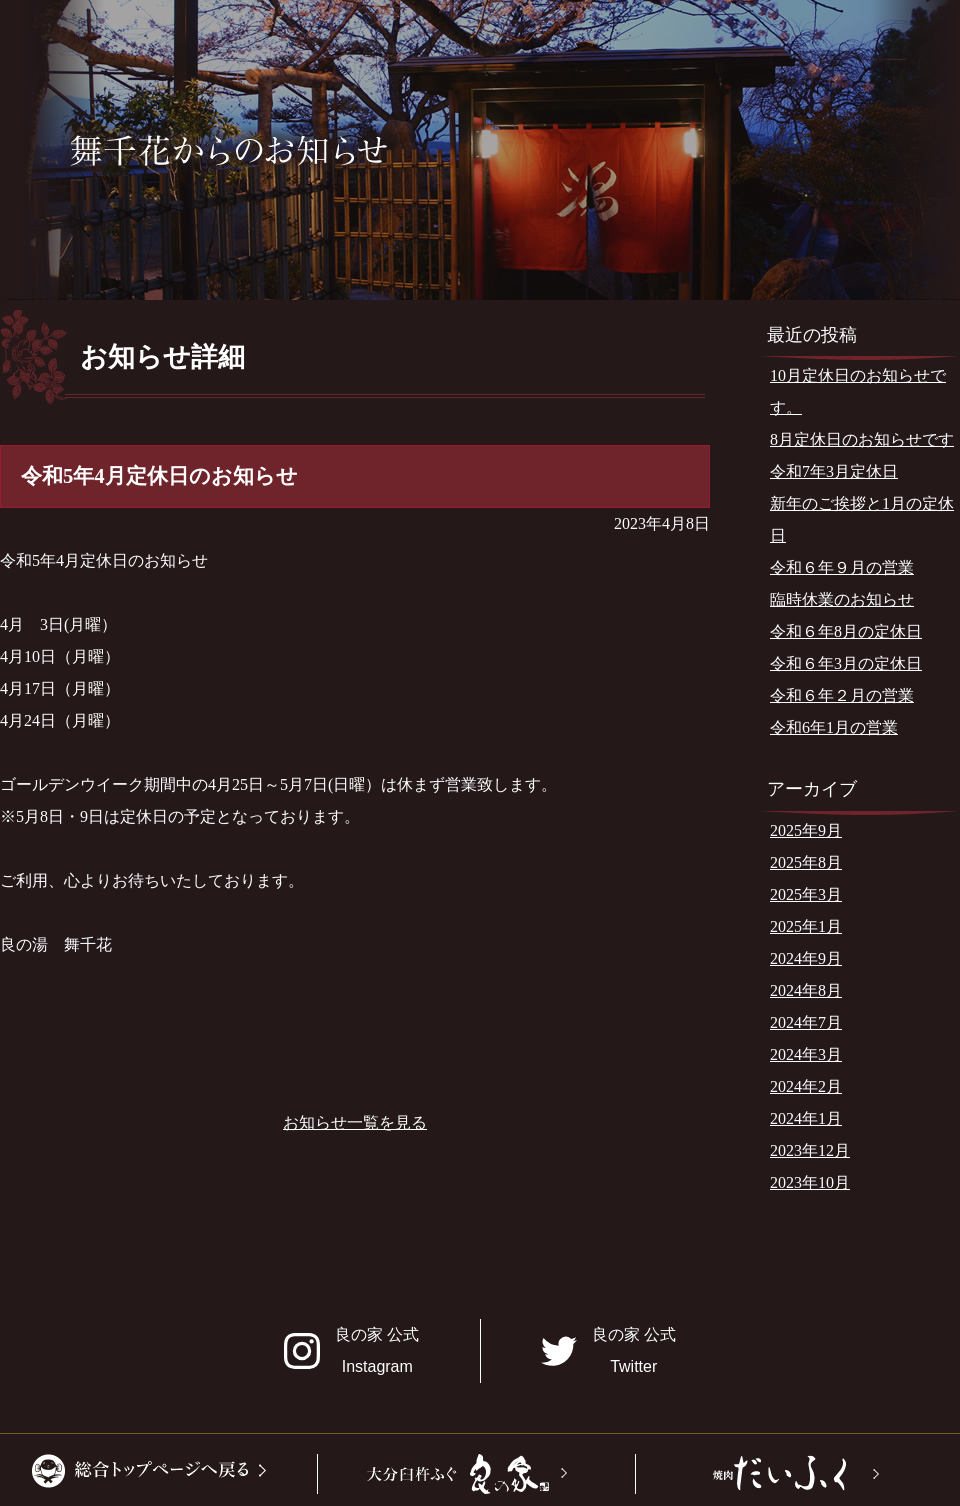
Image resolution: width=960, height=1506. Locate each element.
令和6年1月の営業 (834, 727)
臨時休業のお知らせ (842, 599)
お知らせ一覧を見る (355, 1122)
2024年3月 (806, 1054)
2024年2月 (806, 1086)
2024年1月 (806, 1118)
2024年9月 (806, 958)
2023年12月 (810, 1150)
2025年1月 (806, 926)
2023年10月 (810, 1182)
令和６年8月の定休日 (846, 631)
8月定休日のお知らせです (862, 439)
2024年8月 (806, 990)
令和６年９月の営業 (842, 567)
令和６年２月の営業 (842, 695)
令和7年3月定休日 (834, 471)
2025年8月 (806, 862)
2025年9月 (806, 830)
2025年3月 (806, 894)
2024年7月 (806, 1022)
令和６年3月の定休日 (846, 663)
